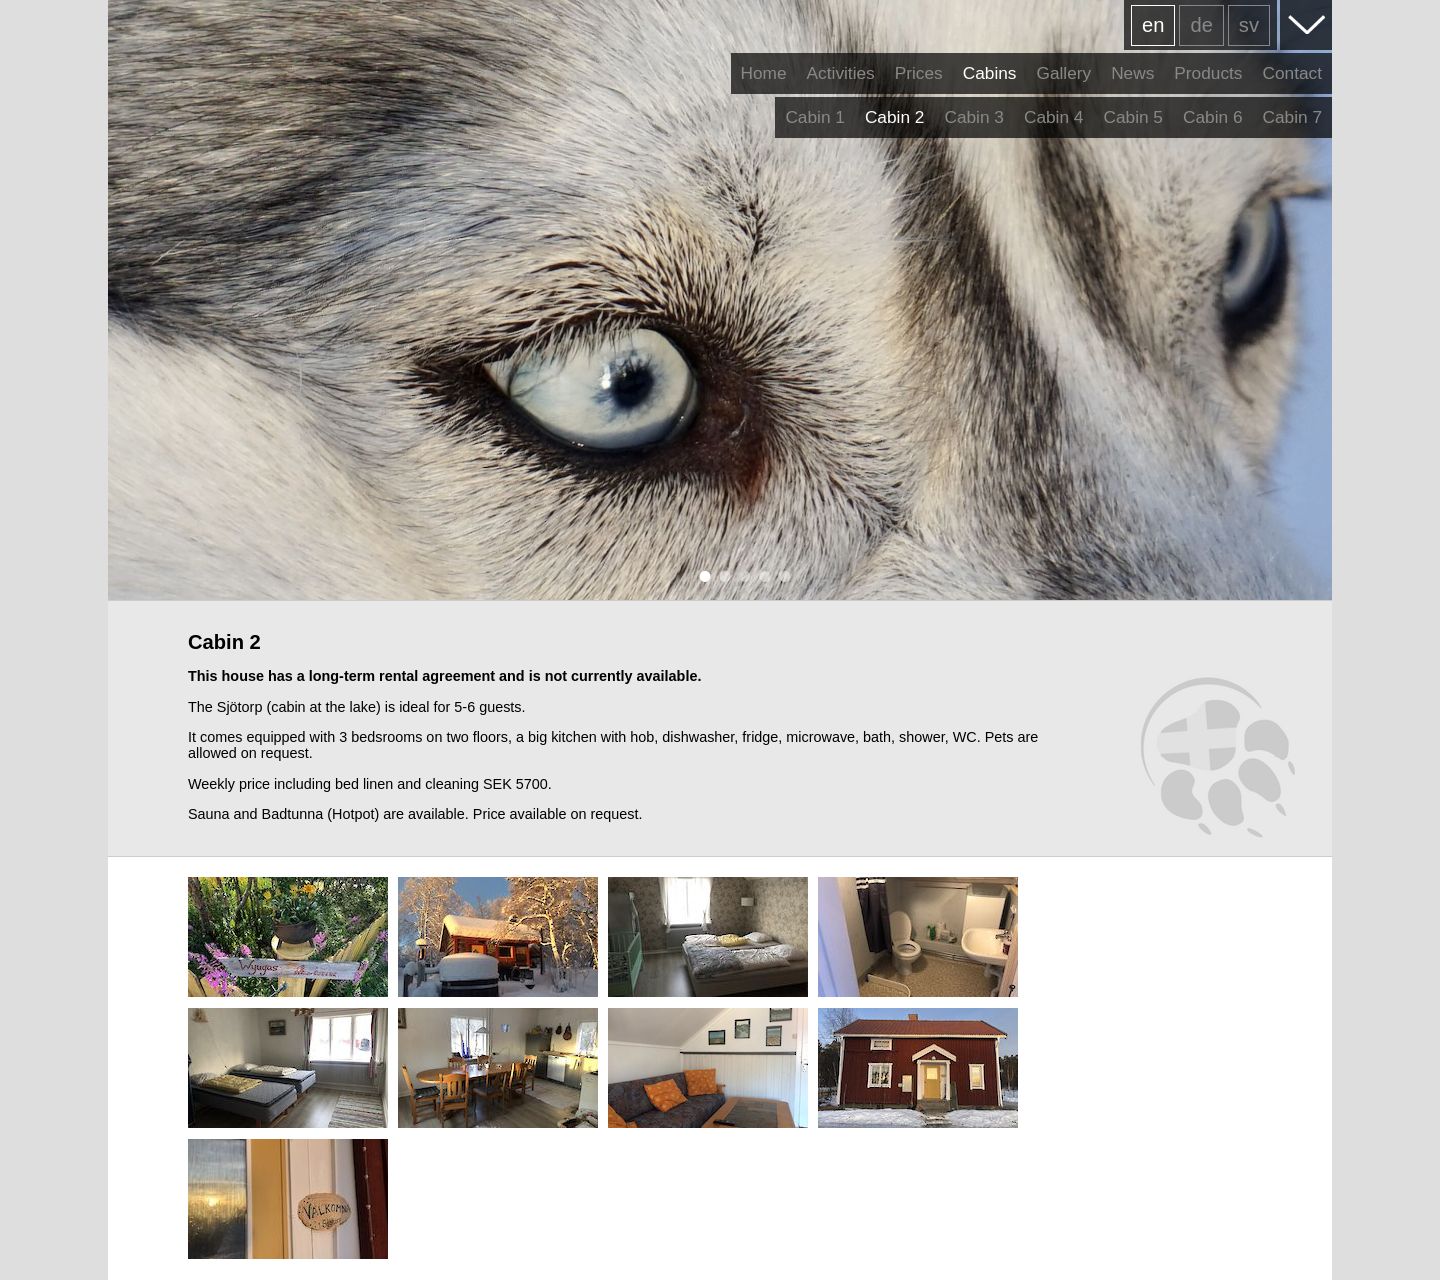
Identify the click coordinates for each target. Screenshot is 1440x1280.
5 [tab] (780, 576)
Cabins (990, 73)
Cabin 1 (815, 117)
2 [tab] (720, 576)
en (1153, 25)
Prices (919, 73)
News (1132, 73)
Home (764, 73)
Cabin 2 (895, 117)
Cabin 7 (1292, 117)
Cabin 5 (1133, 117)
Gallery (1063, 73)
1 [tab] (700, 576)
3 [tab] (740, 576)
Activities (841, 73)
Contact (1292, 73)
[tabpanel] (720, 300)
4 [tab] (760, 576)
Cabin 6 (1213, 117)
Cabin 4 (1054, 117)
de (1201, 25)
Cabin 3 (974, 117)
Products (1208, 73)
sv (1249, 25)
